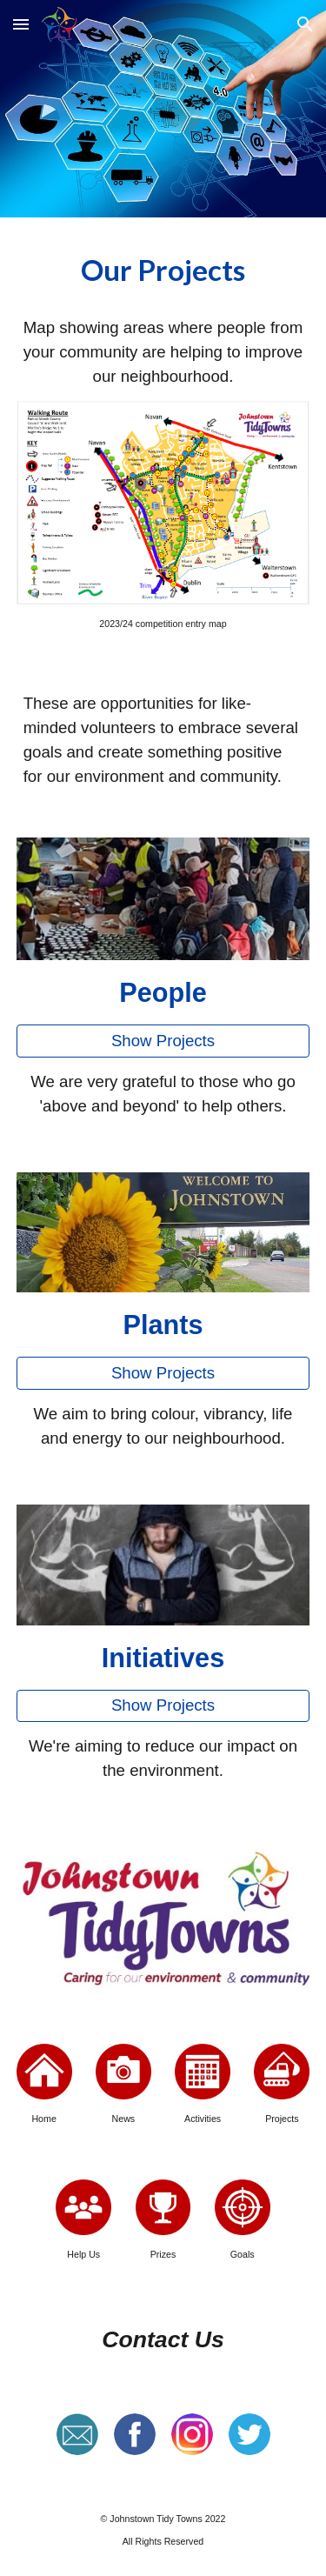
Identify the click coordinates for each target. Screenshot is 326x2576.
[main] (163, 271)
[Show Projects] (163, 1040)
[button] (21, 24)
